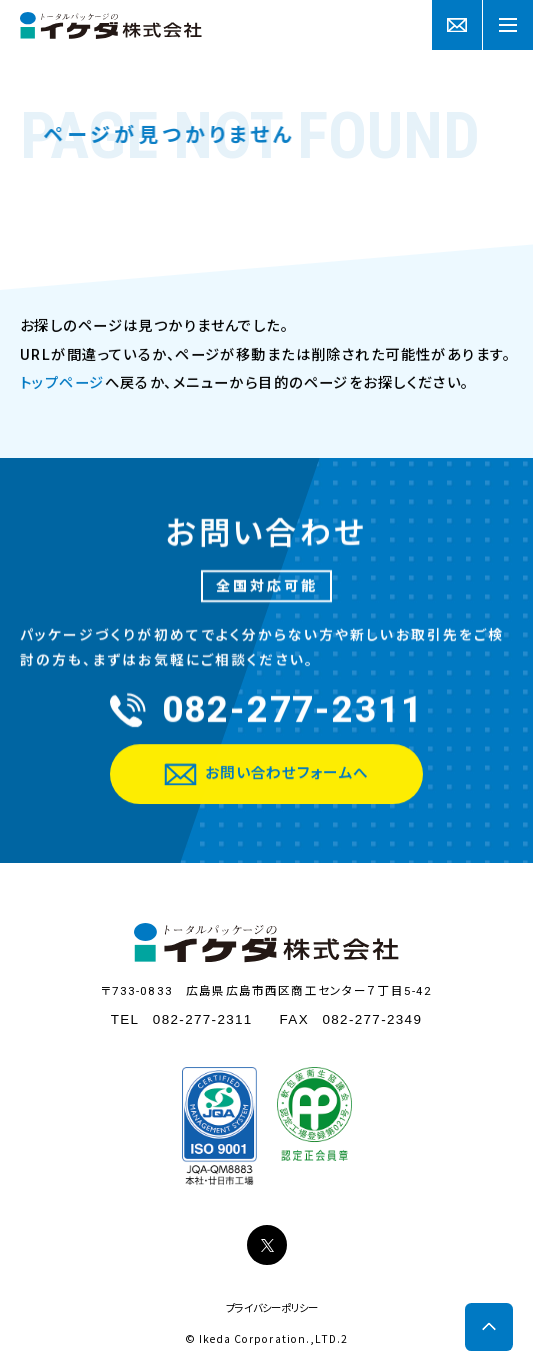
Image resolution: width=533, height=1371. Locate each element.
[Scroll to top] (489, 1327)
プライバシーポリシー (272, 1309)
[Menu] (508, 25)
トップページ (62, 383)
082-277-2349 (372, 1019)
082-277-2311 (203, 1019)
